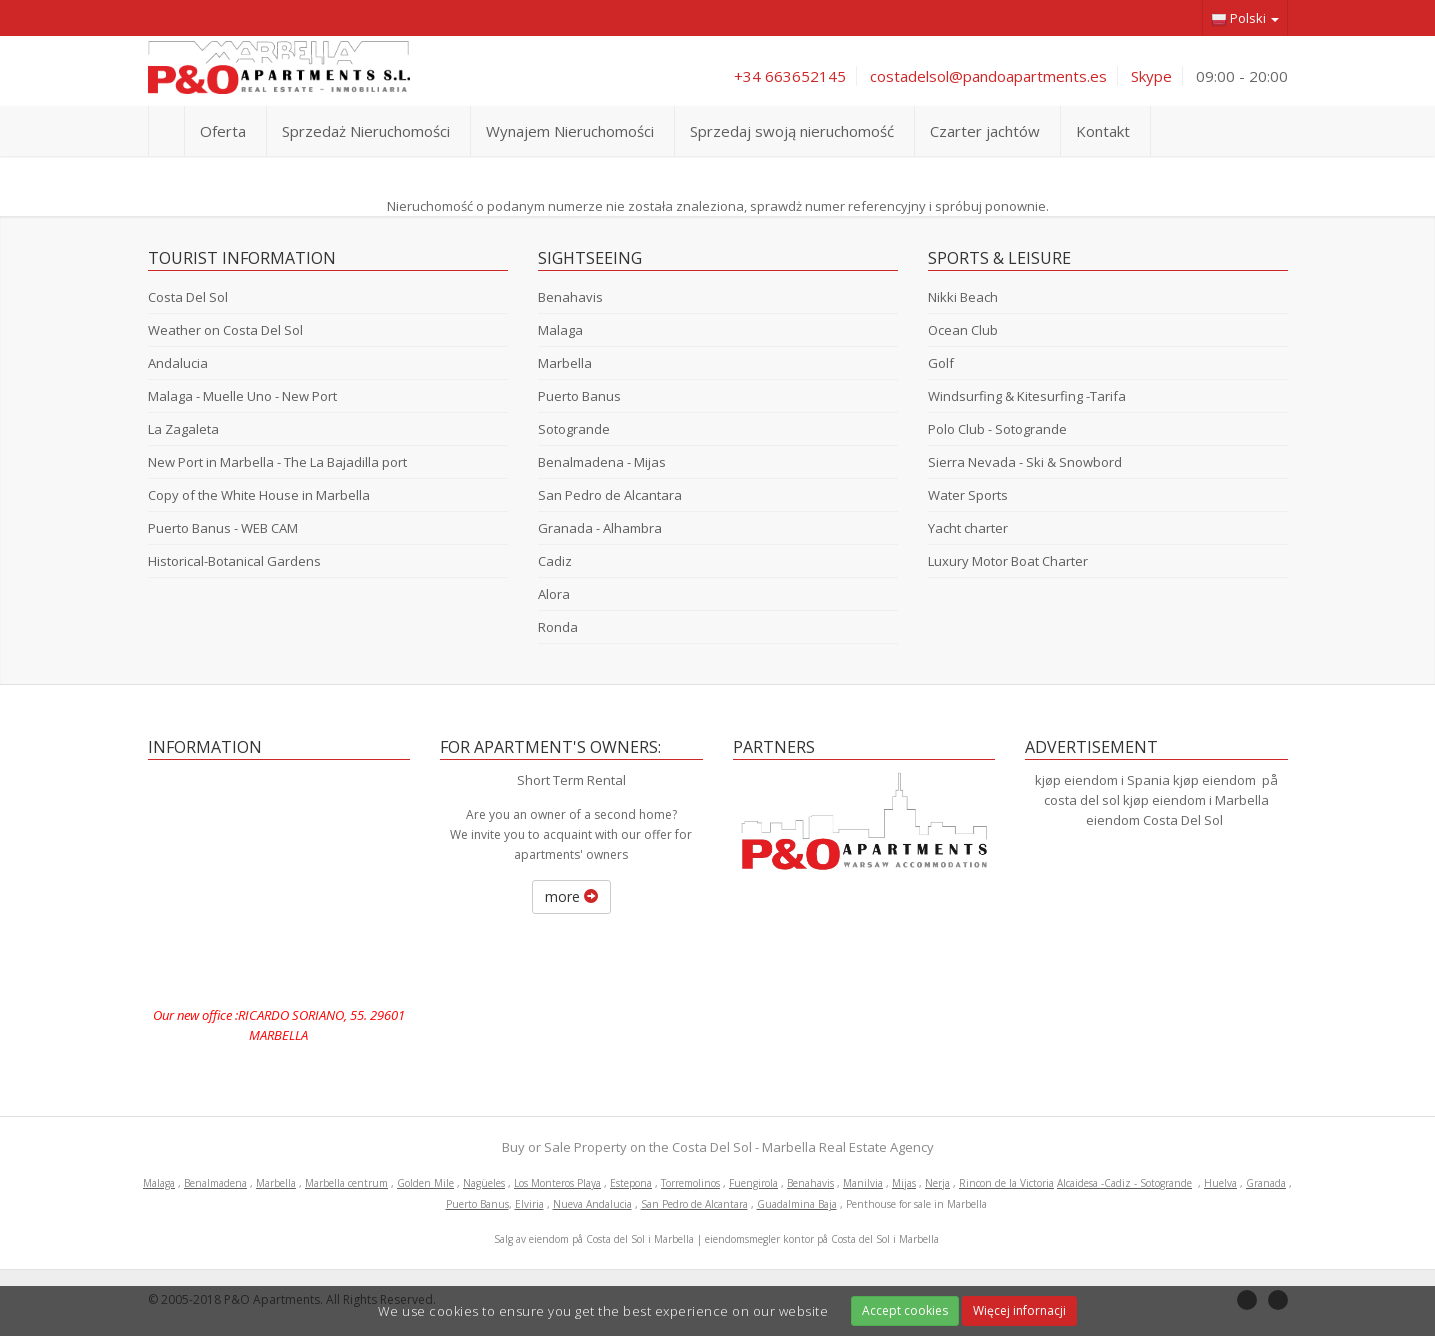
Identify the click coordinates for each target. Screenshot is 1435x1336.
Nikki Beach (963, 297)
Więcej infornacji (1019, 1310)
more (571, 896)
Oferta (223, 131)
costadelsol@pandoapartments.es (988, 76)
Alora (554, 594)
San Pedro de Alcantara (610, 495)
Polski (1245, 18)
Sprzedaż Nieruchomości (366, 131)
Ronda (558, 627)
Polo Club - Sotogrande (997, 429)
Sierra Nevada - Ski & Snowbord (1025, 462)
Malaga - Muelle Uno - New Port (242, 396)
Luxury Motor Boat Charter (1008, 561)
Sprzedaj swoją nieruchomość (792, 131)
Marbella (565, 363)
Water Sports (968, 495)
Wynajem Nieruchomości (570, 131)
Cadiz (555, 561)
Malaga (560, 330)
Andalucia (178, 363)
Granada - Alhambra (600, 528)
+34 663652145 (790, 76)
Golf (941, 363)
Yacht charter (968, 528)
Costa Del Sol (188, 297)
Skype (1151, 76)
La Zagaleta (183, 429)
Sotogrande (574, 429)
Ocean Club (963, 330)
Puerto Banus (579, 396)
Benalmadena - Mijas (602, 462)
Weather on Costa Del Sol (225, 330)
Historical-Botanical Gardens (234, 561)
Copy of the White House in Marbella (259, 495)
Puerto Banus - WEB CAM (223, 528)
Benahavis (570, 297)
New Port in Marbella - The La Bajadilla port (277, 462)
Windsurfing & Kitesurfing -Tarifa (1027, 396)
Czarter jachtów (985, 131)
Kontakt (1103, 131)
